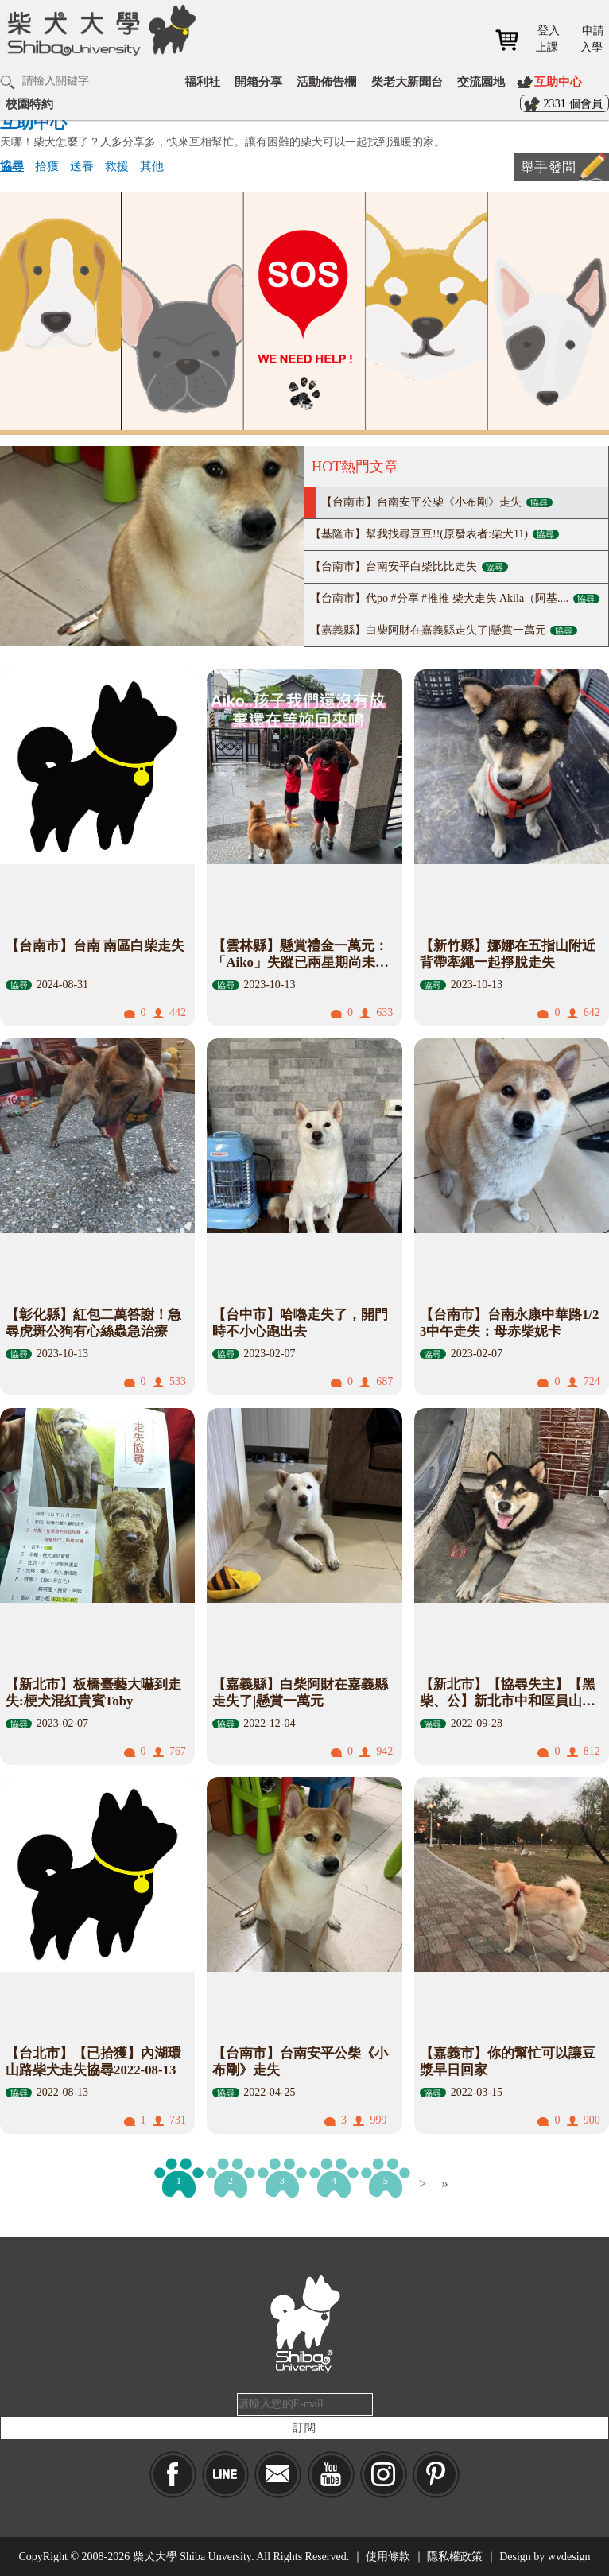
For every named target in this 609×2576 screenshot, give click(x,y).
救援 (117, 166)
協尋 (12, 166)
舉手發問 (548, 167)
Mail (278, 2474)
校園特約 (29, 104)
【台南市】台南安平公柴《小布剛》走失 (437, 502)
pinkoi (436, 2474)
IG (383, 2474)
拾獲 (47, 166)
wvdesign (569, 2556)
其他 (152, 166)
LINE (225, 2474)
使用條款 (388, 2556)
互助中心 (558, 81)
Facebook (173, 2474)
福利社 (202, 81)
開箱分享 (258, 81)
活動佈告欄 (326, 81)
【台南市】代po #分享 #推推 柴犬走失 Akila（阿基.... (454, 598)
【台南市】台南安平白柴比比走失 (409, 566)
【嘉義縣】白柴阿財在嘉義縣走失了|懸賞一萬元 (443, 630)
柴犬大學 (99, 29)
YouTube (331, 2474)
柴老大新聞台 (407, 81)
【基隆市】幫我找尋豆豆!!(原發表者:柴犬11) (434, 534)
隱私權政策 (455, 2556)
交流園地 (481, 81)
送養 (82, 166)
